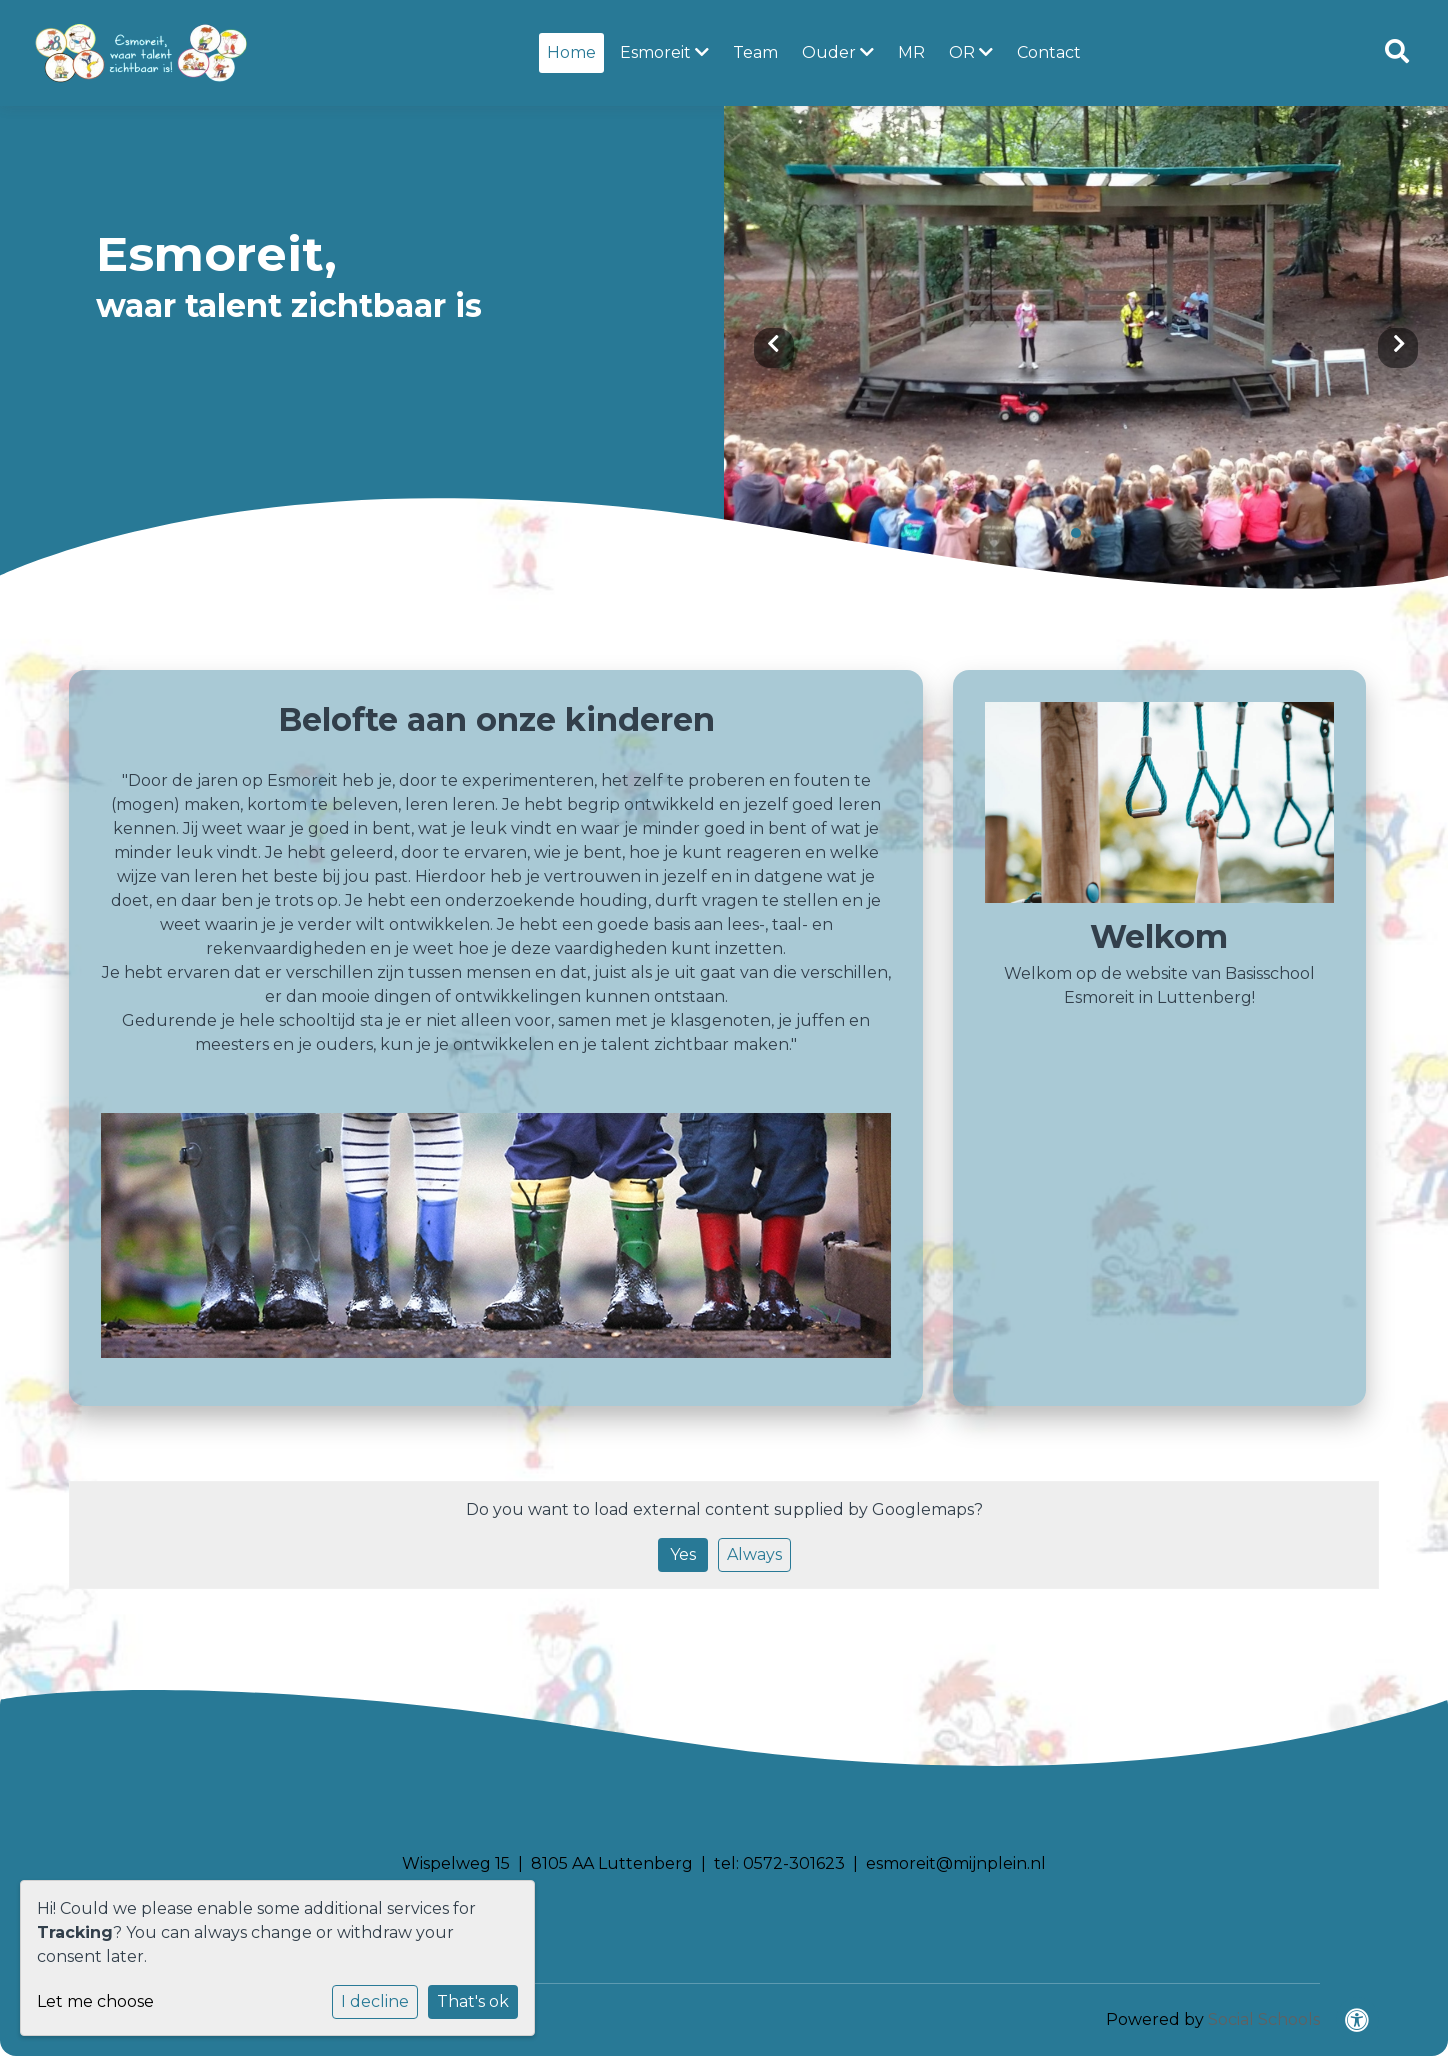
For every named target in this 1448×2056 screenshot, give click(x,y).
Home (571, 52)
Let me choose (95, 2001)
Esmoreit (664, 52)
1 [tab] (1081, 538)
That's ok (473, 2001)
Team (755, 52)
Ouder (838, 52)
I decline (375, 2001)
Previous (774, 348)
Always (754, 1554)
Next (1398, 348)
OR (971, 52)
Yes (683, 1554)
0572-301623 (794, 1863)
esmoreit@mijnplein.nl (956, 1863)
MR (911, 52)
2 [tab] (1101, 538)
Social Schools (1264, 2019)
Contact (1049, 52)
